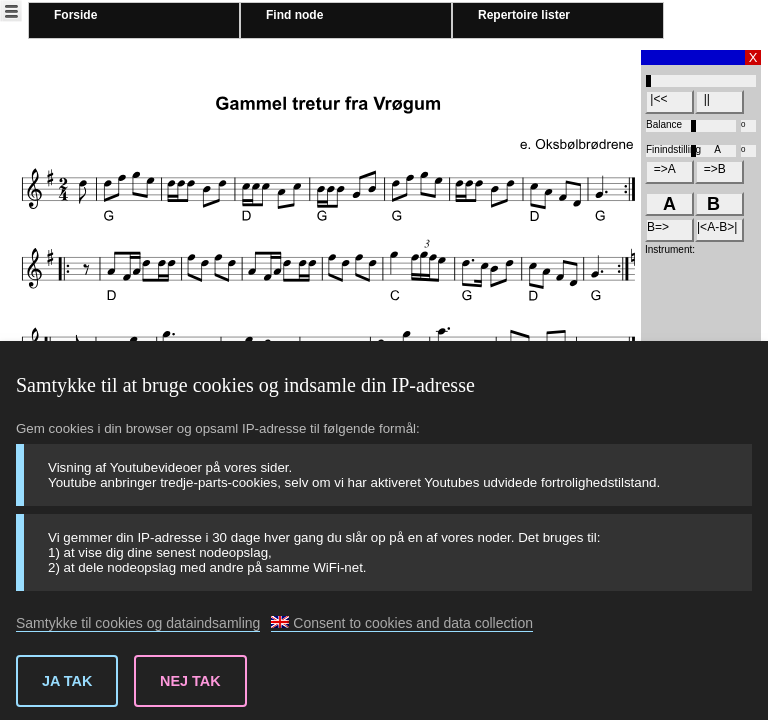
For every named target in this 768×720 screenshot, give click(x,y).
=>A (661, 169)
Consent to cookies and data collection (402, 623)
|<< (657, 99)
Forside (75, 15)
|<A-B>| (717, 227)
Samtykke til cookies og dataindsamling (138, 623)
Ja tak (67, 681)
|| (703, 99)
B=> (658, 227)
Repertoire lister (524, 15)
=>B (711, 169)
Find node (294, 15)
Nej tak (190, 681)
